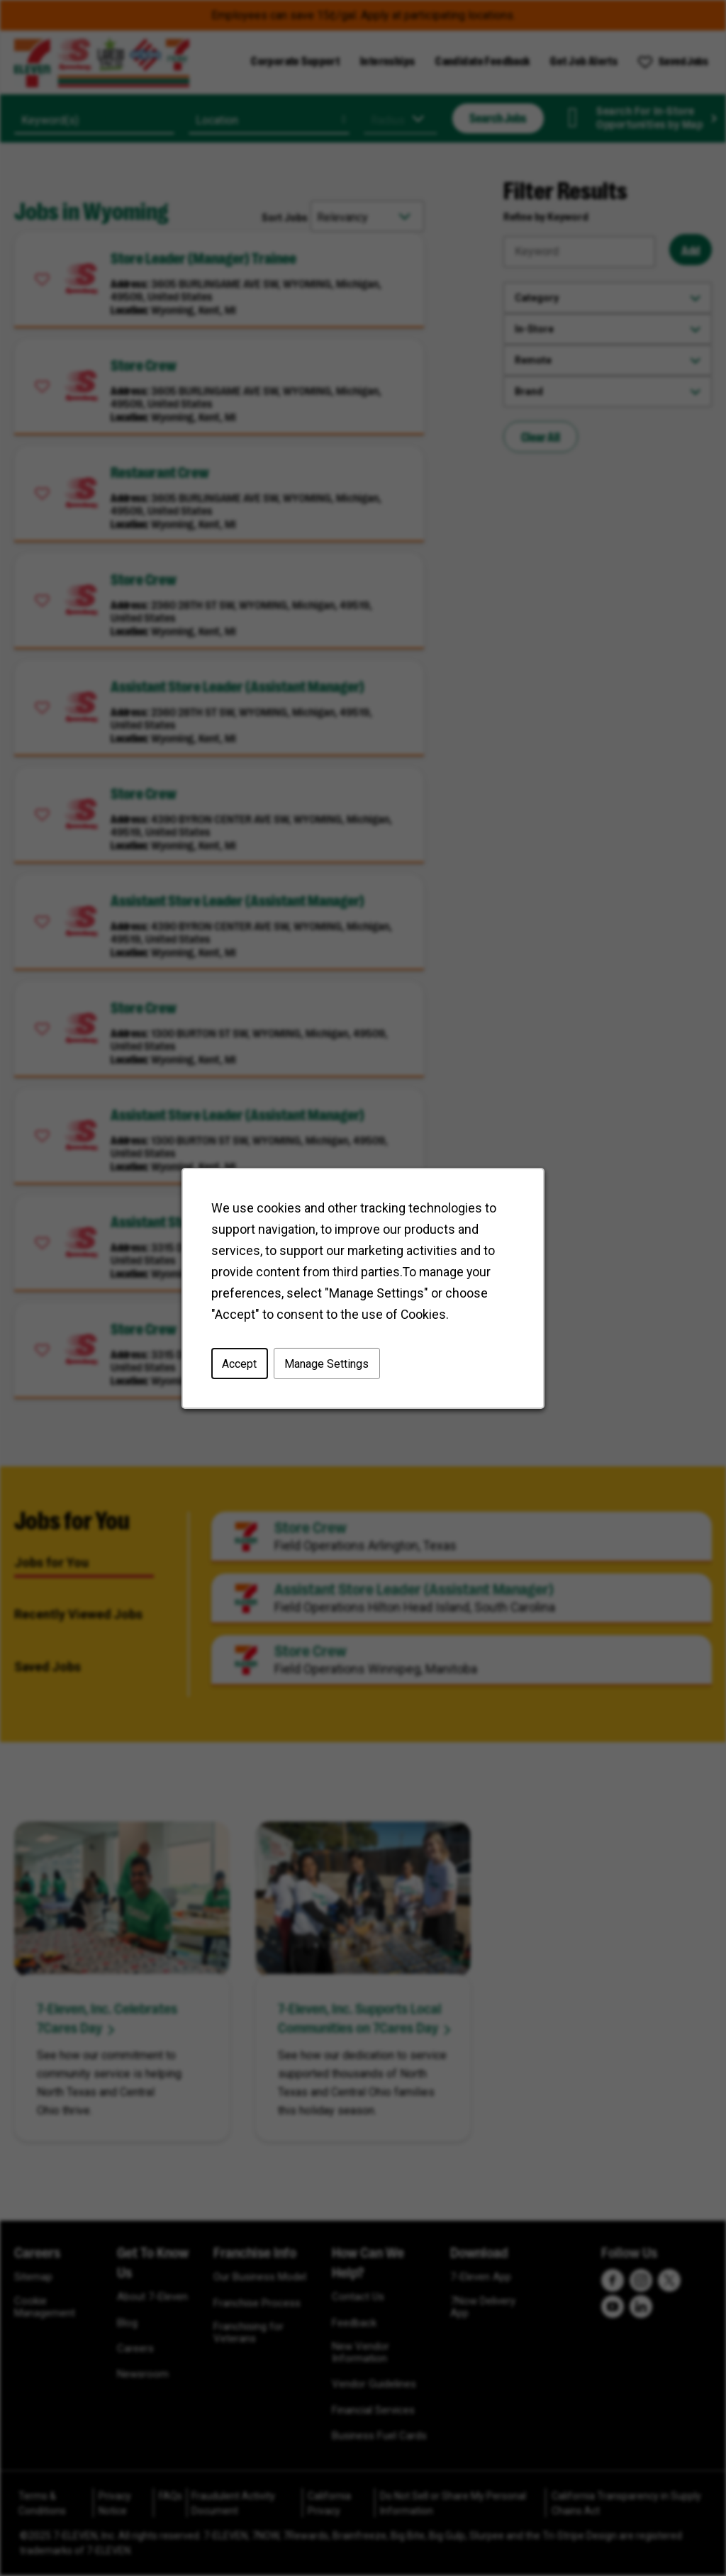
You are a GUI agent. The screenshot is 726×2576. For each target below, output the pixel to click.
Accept (239, 1363)
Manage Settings (326, 1363)
